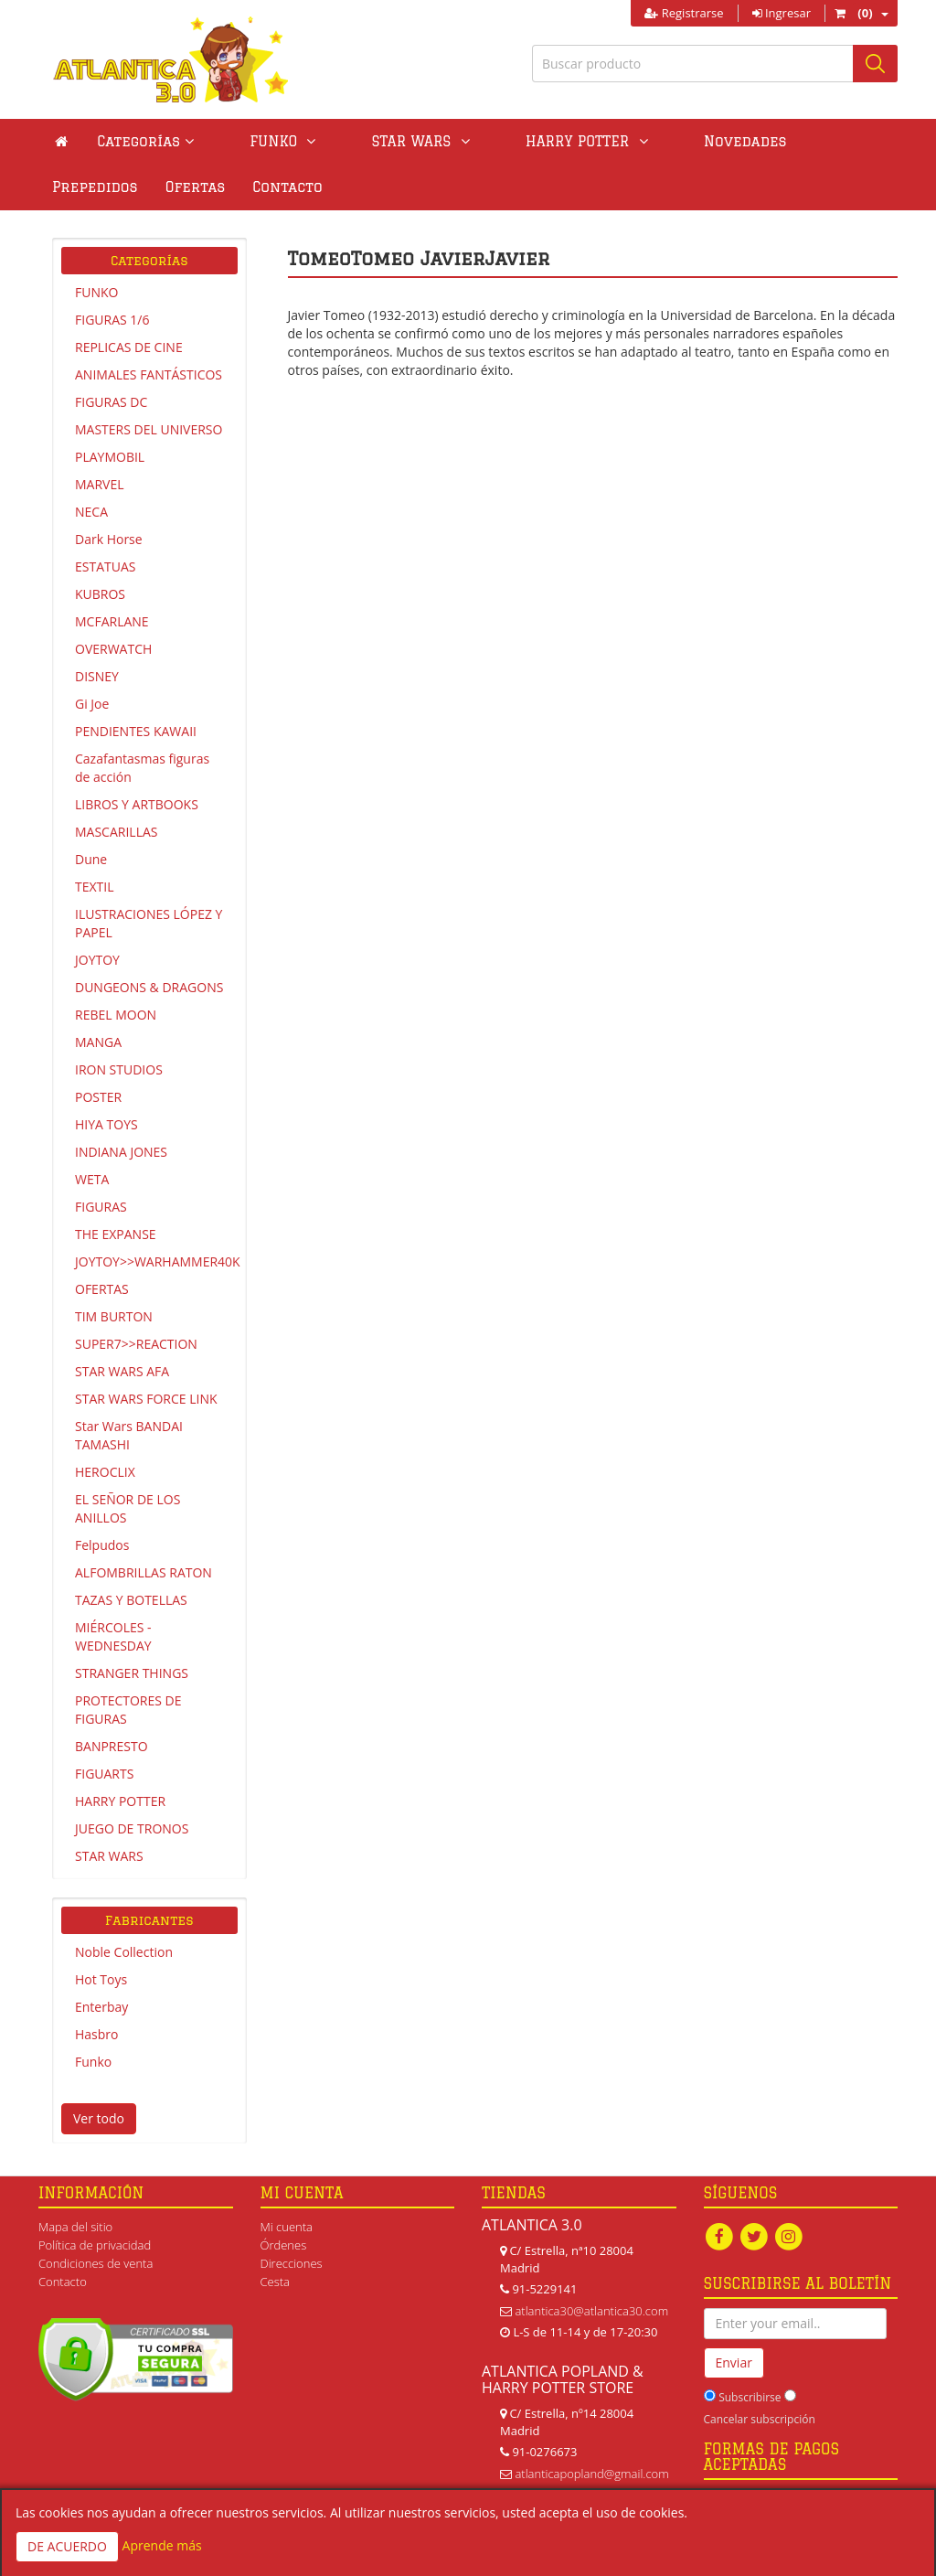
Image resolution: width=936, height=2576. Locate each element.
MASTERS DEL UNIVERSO (148, 429)
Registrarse (683, 13)
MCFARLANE (112, 621)
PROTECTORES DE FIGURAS (128, 1709)
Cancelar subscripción (759, 2420)
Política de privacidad (94, 2245)
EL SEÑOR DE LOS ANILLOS (127, 1508)
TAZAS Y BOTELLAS (131, 1600)
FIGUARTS (104, 1773)
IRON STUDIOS (119, 1069)
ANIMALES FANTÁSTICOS (148, 374)
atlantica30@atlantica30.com (591, 2311)
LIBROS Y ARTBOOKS (136, 804)
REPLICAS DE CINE (129, 347)
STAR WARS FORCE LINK (146, 1398)
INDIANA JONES (121, 1151)
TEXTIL (94, 886)
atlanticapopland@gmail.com (591, 2473)
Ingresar (781, 13)
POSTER (98, 1097)
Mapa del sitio (75, 2226)
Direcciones (292, 2263)
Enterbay (101, 2006)
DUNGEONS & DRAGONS (149, 987)
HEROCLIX (105, 1471)
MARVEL (99, 484)
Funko (93, 2061)
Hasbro (96, 2034)
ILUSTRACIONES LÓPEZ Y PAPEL (148, 923)
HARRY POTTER (120, 1801)
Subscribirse (749, 2398)
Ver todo (98, 2118)
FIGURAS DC (111, 402)
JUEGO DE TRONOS (131, 1828)
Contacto (87, 187)
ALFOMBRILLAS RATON (143, 1572)
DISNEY (97, 676)
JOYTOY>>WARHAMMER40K (156, 1261)
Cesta (276, 2281)
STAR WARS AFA (122, 1371)
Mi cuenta (287, 2226)
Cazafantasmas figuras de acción (142, 768)
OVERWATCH (113, 648)
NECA (91, 511)
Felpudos (102, 1545)
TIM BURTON (114, 1316)
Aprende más (162, 2545)
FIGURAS (101, 1206)
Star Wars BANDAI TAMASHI (129, 1435)
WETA (92, 1179)
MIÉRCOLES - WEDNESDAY (113, 1636)
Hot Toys (101, 1979)
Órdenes (284, 2245)
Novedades (631, 141)
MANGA (98, 1042)
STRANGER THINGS (131, 1673)
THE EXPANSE (115, 1234)
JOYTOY (97, 959)
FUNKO (96, 292)
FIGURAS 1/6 (112, 319)
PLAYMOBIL (109, 456)
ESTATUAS (105, 566)
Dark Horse (109, 539)
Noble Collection (124, 1952)
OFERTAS (102, 1289)
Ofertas (844, 141)
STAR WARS (109, 1856)
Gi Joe (92, 703)
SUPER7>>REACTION (136, 1343)
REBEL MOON (115, 1014)
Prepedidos (743, 141)
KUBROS (100, 594)
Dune (91, 859)
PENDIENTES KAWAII (136, 731)
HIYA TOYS (106, 1124)
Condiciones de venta (95, 2263)
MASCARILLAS (116, 831)
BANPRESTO (111, 1746)
